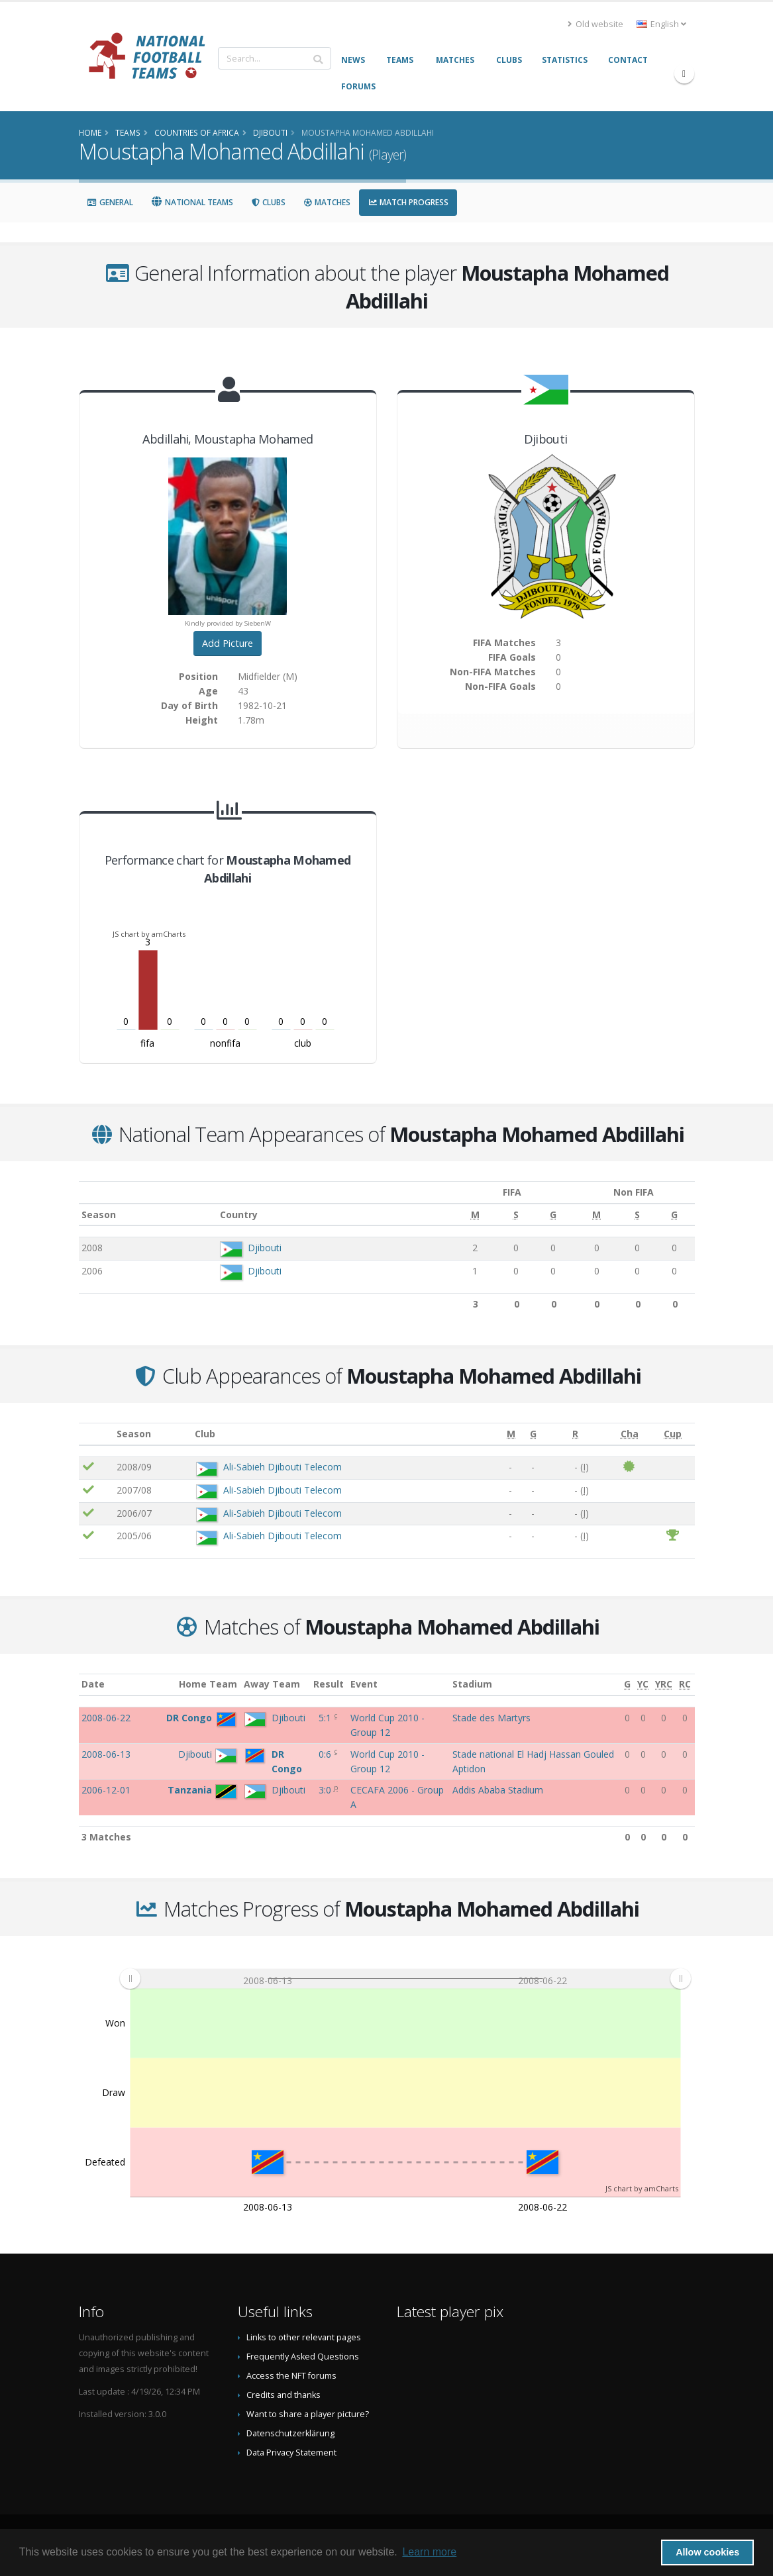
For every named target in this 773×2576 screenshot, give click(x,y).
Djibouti (259, 1247)
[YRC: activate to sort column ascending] (664, 1684)
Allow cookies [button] (707, 2552)
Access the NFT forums (291, 2375)
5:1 (326, 1717)
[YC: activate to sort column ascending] (643, 1684)
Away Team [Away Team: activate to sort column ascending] (272, 1684)
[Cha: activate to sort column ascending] (629, 1434)
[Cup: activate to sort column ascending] (673, 1434)
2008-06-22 (105, 1717)
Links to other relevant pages (303, 2337)
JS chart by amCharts (149, 934)
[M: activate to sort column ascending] (460, 1215)
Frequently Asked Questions (302, 2356)
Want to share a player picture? (307, 2414)
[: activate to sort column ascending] (96, 1434)
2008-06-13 (105, 1754)
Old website (595, 24)
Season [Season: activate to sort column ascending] (98, 1214)
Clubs (267, 202)
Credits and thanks (283, 2395)
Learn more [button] (429, 2551)
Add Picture (227, 643)
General (110, 202)
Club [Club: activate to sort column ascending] (205, 1433)
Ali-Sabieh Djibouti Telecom (282, 1466)
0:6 (326, 1754)
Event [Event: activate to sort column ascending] (364, 1684)
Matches (326, 202)
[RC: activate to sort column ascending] (685, 1684)
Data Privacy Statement (291, 2452)
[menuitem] (405, 1979)
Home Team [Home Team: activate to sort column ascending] (208, 1684)
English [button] (661, 24)
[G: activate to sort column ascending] (534, 1215)
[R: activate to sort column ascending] (575, 1434)
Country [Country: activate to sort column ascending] (234, 1214)
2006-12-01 (105, 1790)
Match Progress (408, 202)
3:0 (326, 1790)
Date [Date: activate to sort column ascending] (93, 1684)
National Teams (192, 202)
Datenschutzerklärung (290, 2433)
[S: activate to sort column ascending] (498, 1215)
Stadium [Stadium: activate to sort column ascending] (472, 1684)
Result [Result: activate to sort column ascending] (328, 1684)
